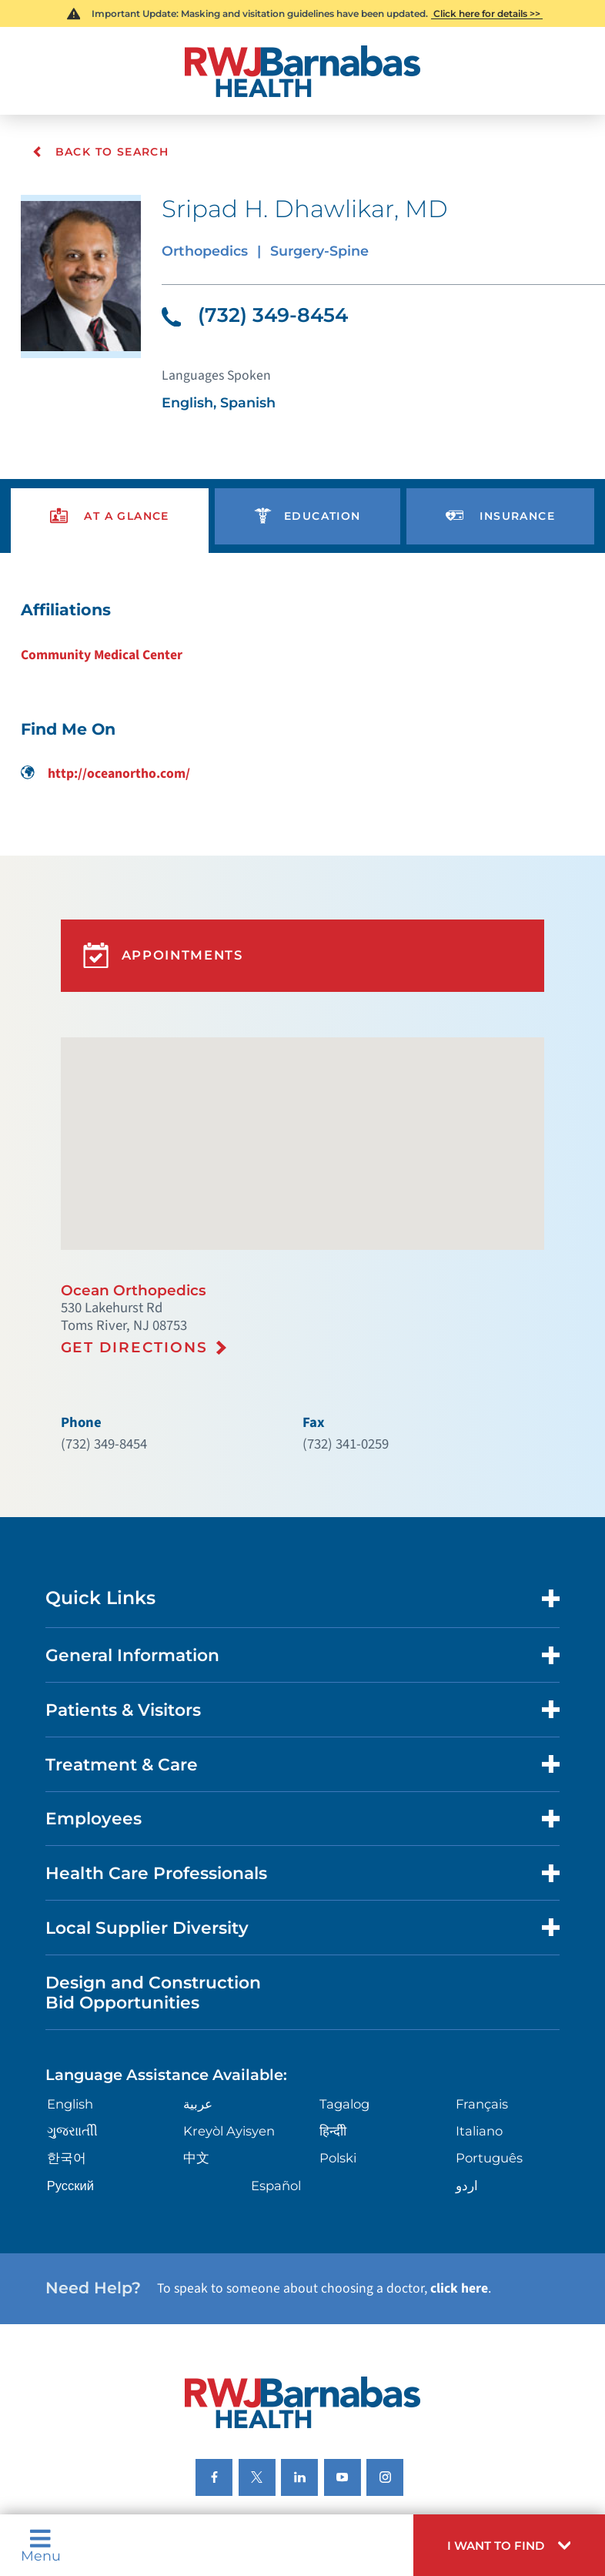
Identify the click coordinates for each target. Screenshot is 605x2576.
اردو (466, 2116)
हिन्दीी (332, 2063)
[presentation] (109, 505)
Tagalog (343, 2037)
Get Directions (131, 1309)
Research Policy (510, 2460)
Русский (67, 2116)
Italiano (478, 2063)
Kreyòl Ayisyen (227, 2063)
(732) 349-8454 (250, 309)
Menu (39, 2548)
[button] (518, 2548)
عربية (196, 2037)
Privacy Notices (81, 2460)
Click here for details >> (486, 12)
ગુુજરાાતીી (69, 2063)
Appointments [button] (160, 931)
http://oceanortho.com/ (103, 756)
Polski (337, 2089)
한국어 (63, 2089)
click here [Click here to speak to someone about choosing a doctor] (429, 2215)
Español (275, 2116)
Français (481, 2037)
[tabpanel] (302, 675)
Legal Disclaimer (410, 2460)
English (68, 2037)
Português (488, 2089)
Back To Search (100, 152)
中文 (194, 2089)
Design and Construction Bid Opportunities (148, 1929)
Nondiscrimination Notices (208, 2460)
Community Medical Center (99, 640)
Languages (323, 2460)
